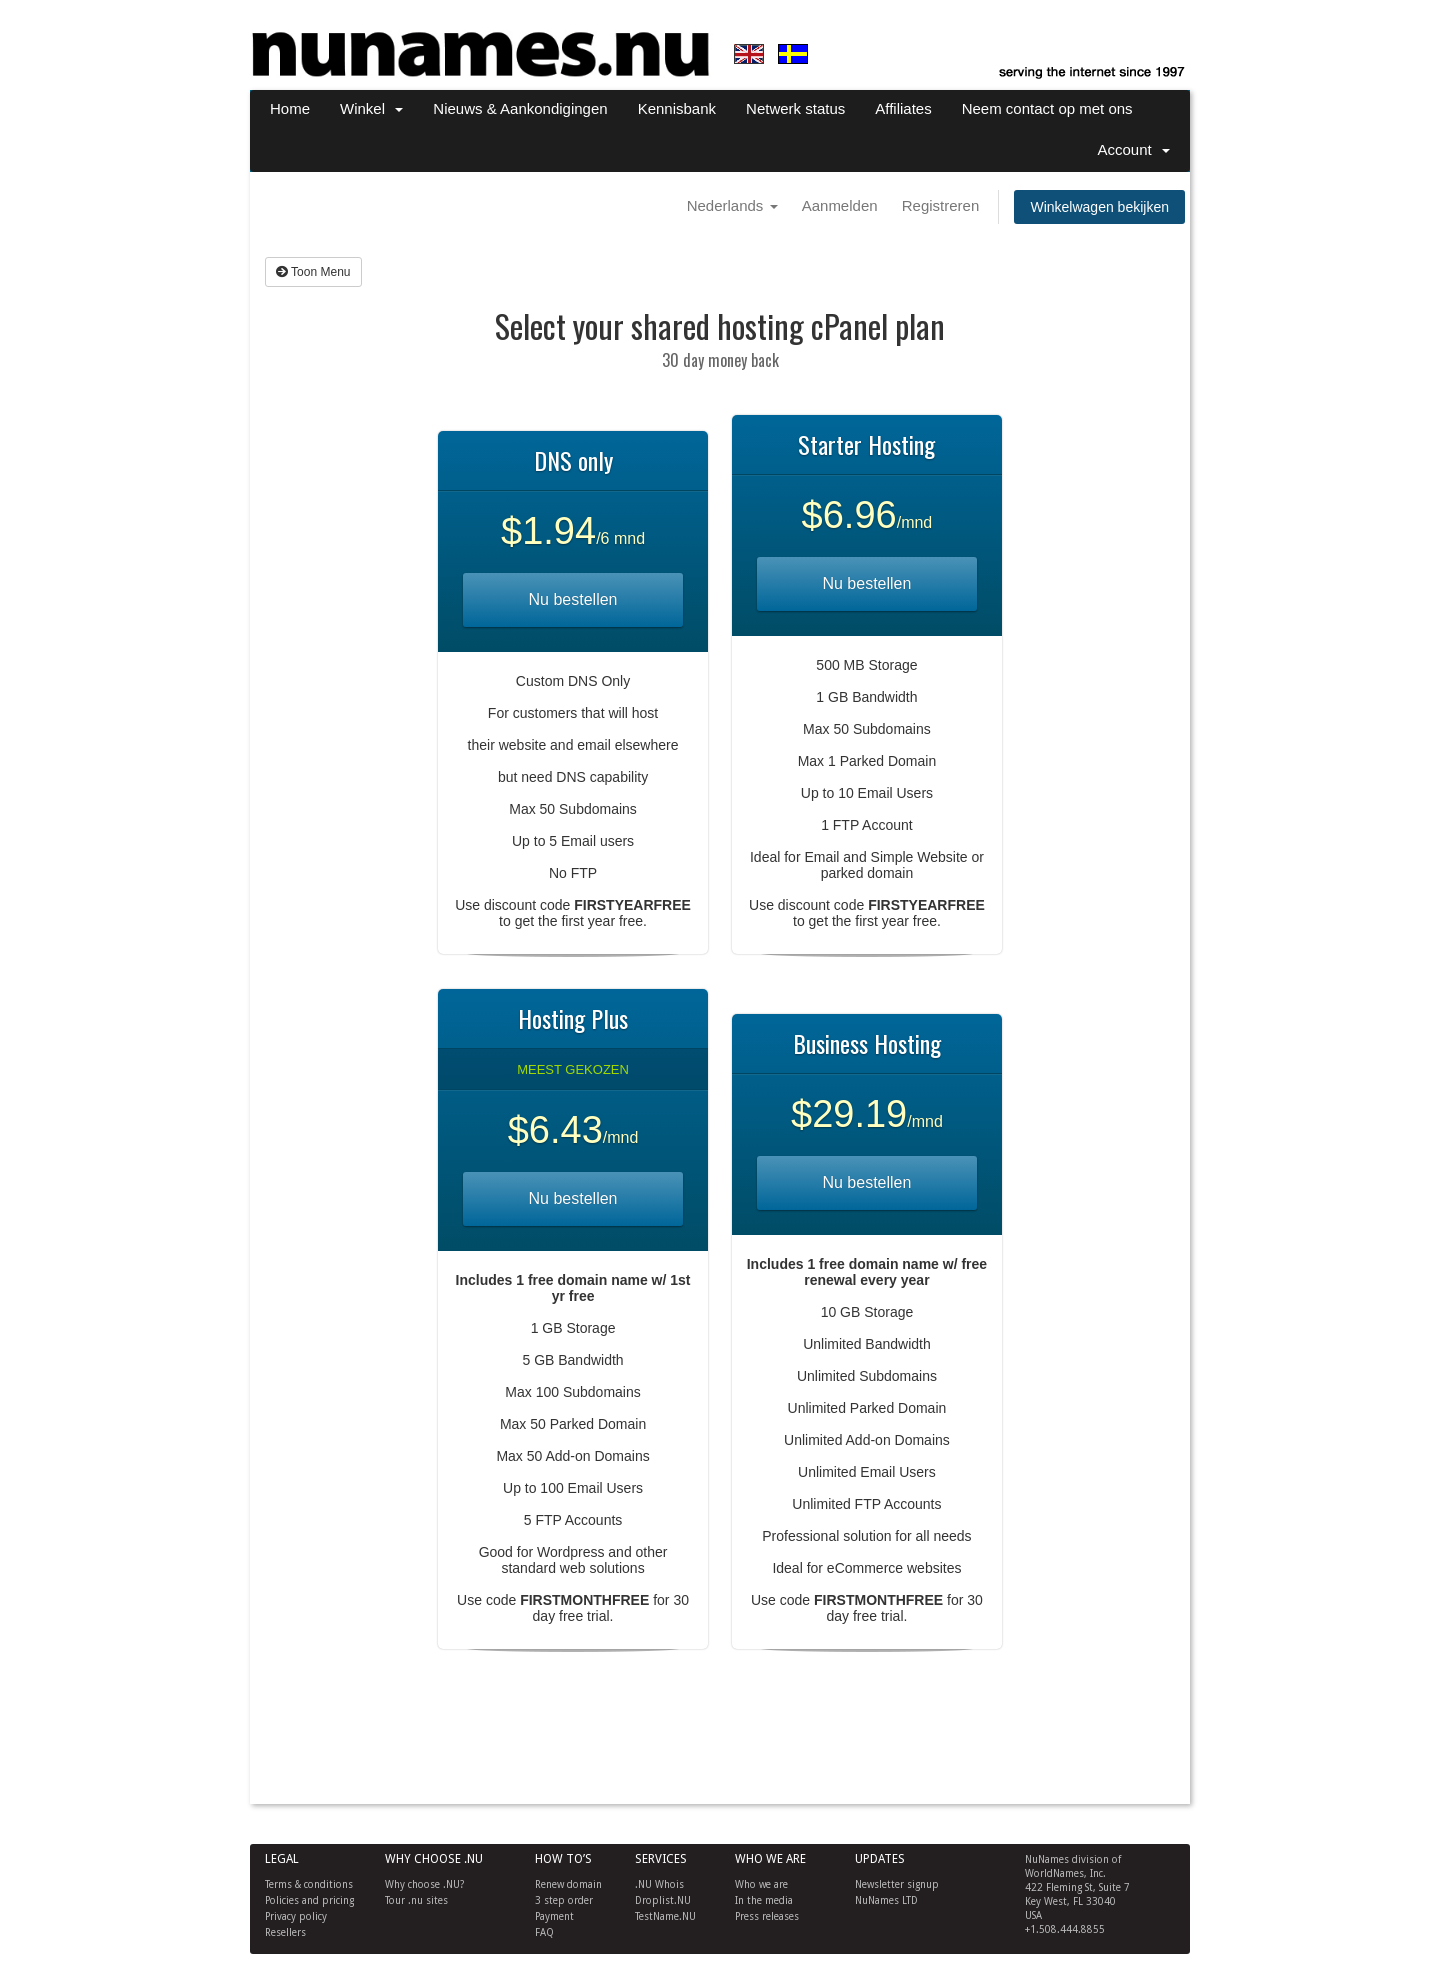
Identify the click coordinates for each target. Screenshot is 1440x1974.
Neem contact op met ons (1047, 108)
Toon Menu (313, 272)
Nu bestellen (573, 599)
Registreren (941, 205)
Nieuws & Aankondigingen (520, 108)
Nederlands (732, 205)
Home (290, 108)
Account (1133, 149)
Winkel (371, 108)
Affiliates (903, 108)
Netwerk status (795, 108)
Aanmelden (840, 205)
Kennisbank (677, 108)
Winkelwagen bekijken (1099, 207)
